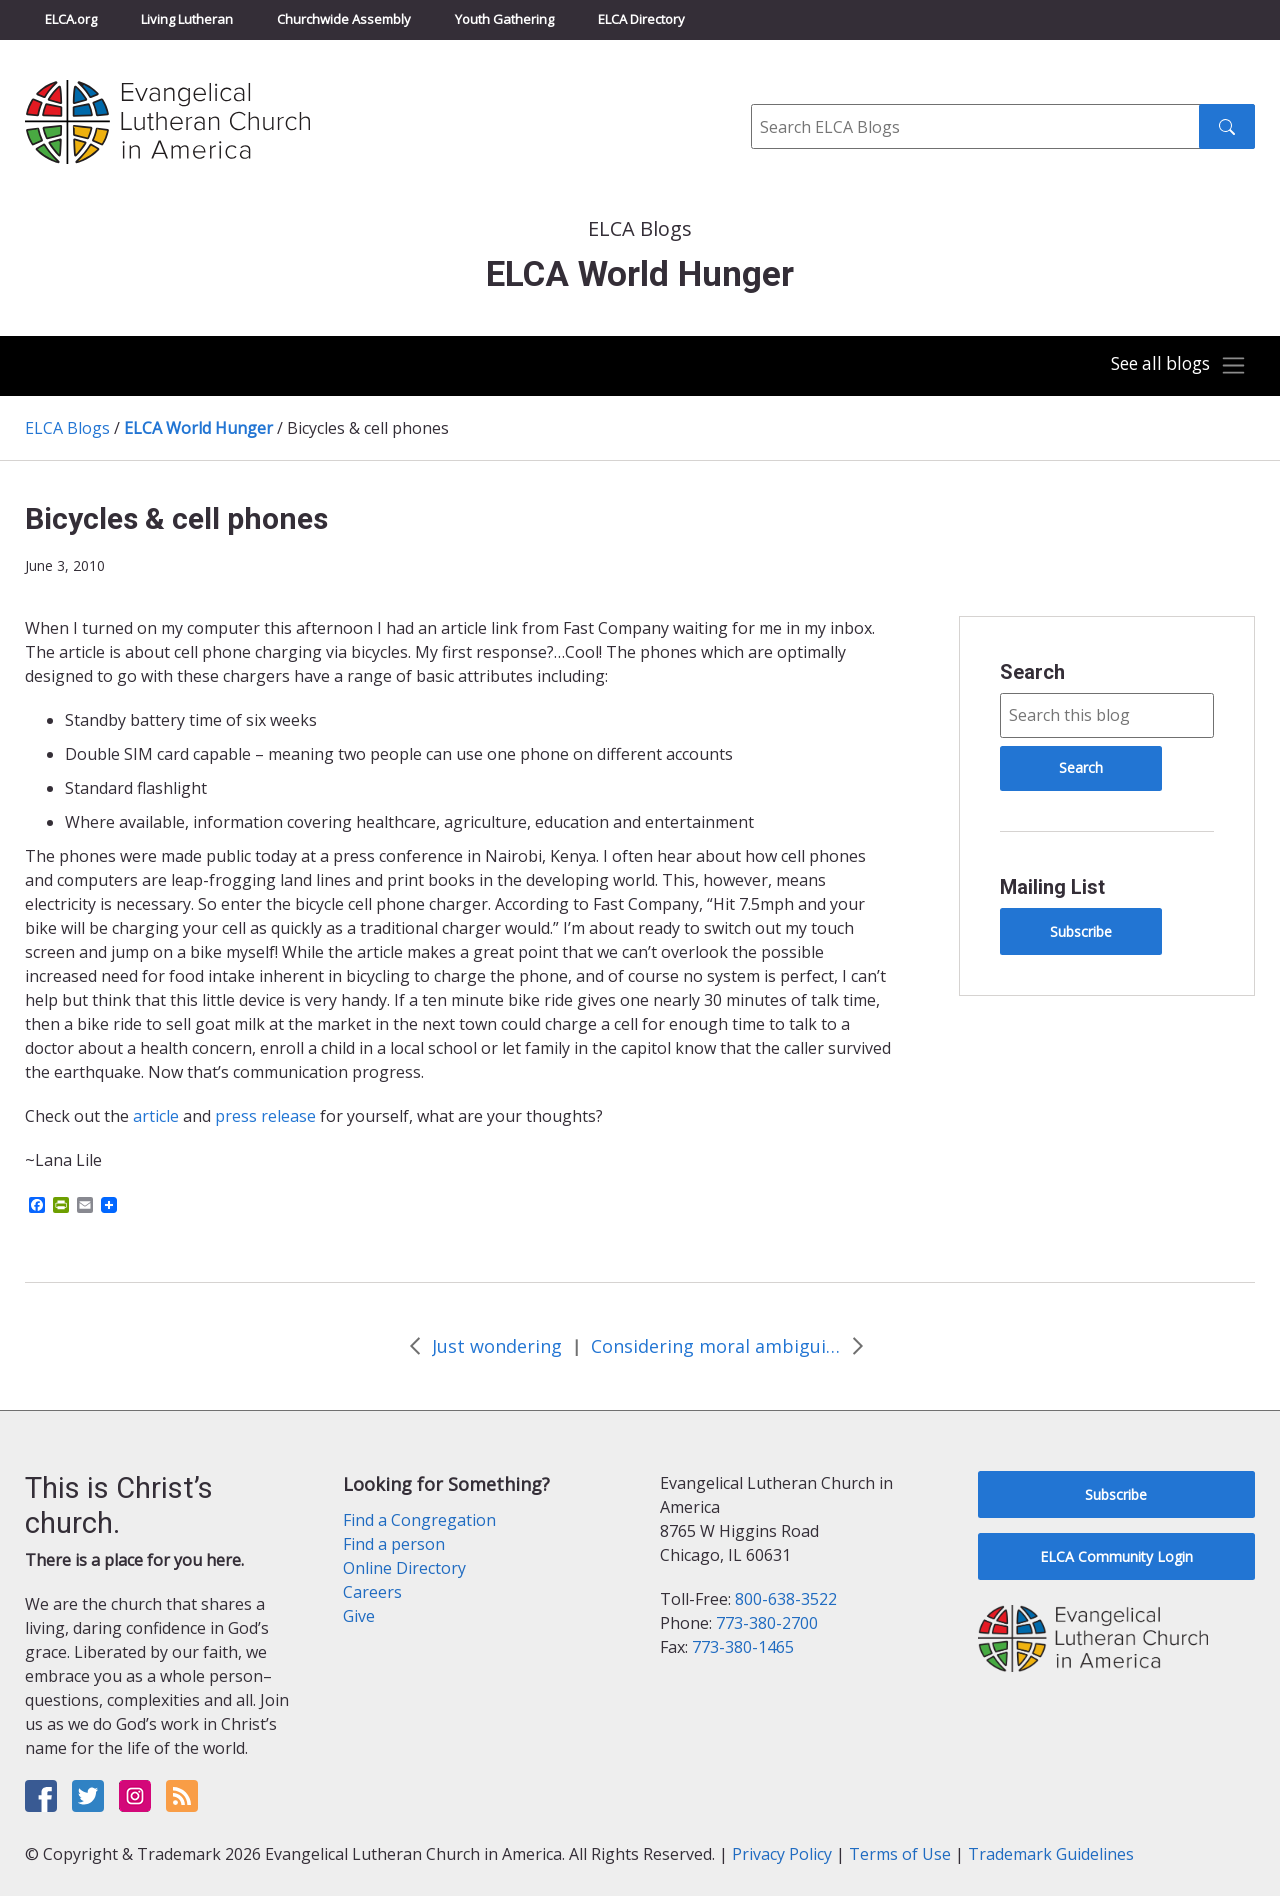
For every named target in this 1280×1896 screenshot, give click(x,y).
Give (359, 1616)
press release (263, 1116)
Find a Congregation (419, 1520)
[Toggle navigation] (1174, 366)
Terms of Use (900, 1854)
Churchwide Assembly (344, 19)
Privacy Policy (782, 1854)
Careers (372, 1592)
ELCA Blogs (67, 428)
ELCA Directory (641, 19)
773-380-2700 (767, 1623)
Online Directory (404, 1568)
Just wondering (497, 1346)
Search (1032, 672)
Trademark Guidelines (1051, 1854)
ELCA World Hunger (198, 428)
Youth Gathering (504, 19)
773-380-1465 (743, 1647)
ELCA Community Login (1116, 1556)
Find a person (394, 1544)
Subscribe (1081, 931)
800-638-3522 (786, 1599)
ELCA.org (71, 19)
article (156, 1116)
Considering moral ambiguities (716, 1346)
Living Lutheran (187, 19)
